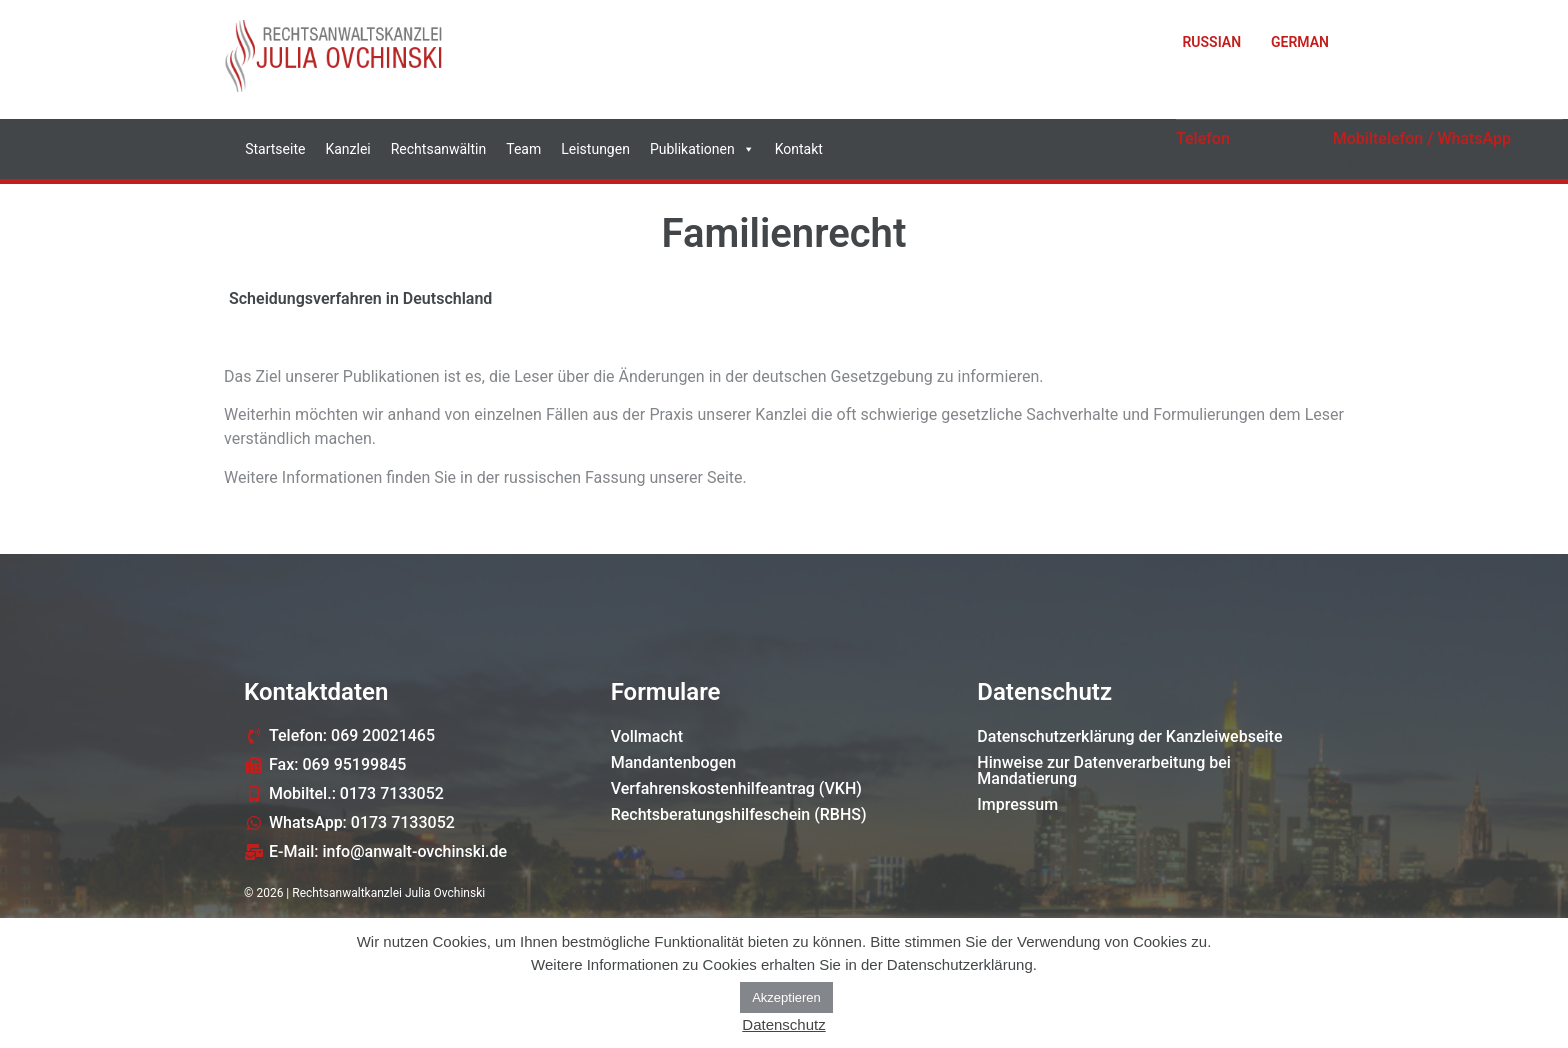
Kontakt (799, 149)
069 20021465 (1241, 161)
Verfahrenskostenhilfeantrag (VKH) (736, 788)
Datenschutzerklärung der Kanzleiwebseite (1129, 736)
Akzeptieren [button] (786, 997)
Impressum (1017, 804)
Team (523, 149)
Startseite (275, 149)
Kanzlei (347, 149)
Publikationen (702, 149)
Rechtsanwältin (439, 149)
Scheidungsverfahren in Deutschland (360, 298)
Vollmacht (647, 736)
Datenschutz (783, 1024)
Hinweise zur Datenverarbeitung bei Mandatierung (1104, 770)
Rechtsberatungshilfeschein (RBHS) (739, 814)
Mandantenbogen (674, 762)
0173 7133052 (1398, 161)
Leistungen (595, 149)
